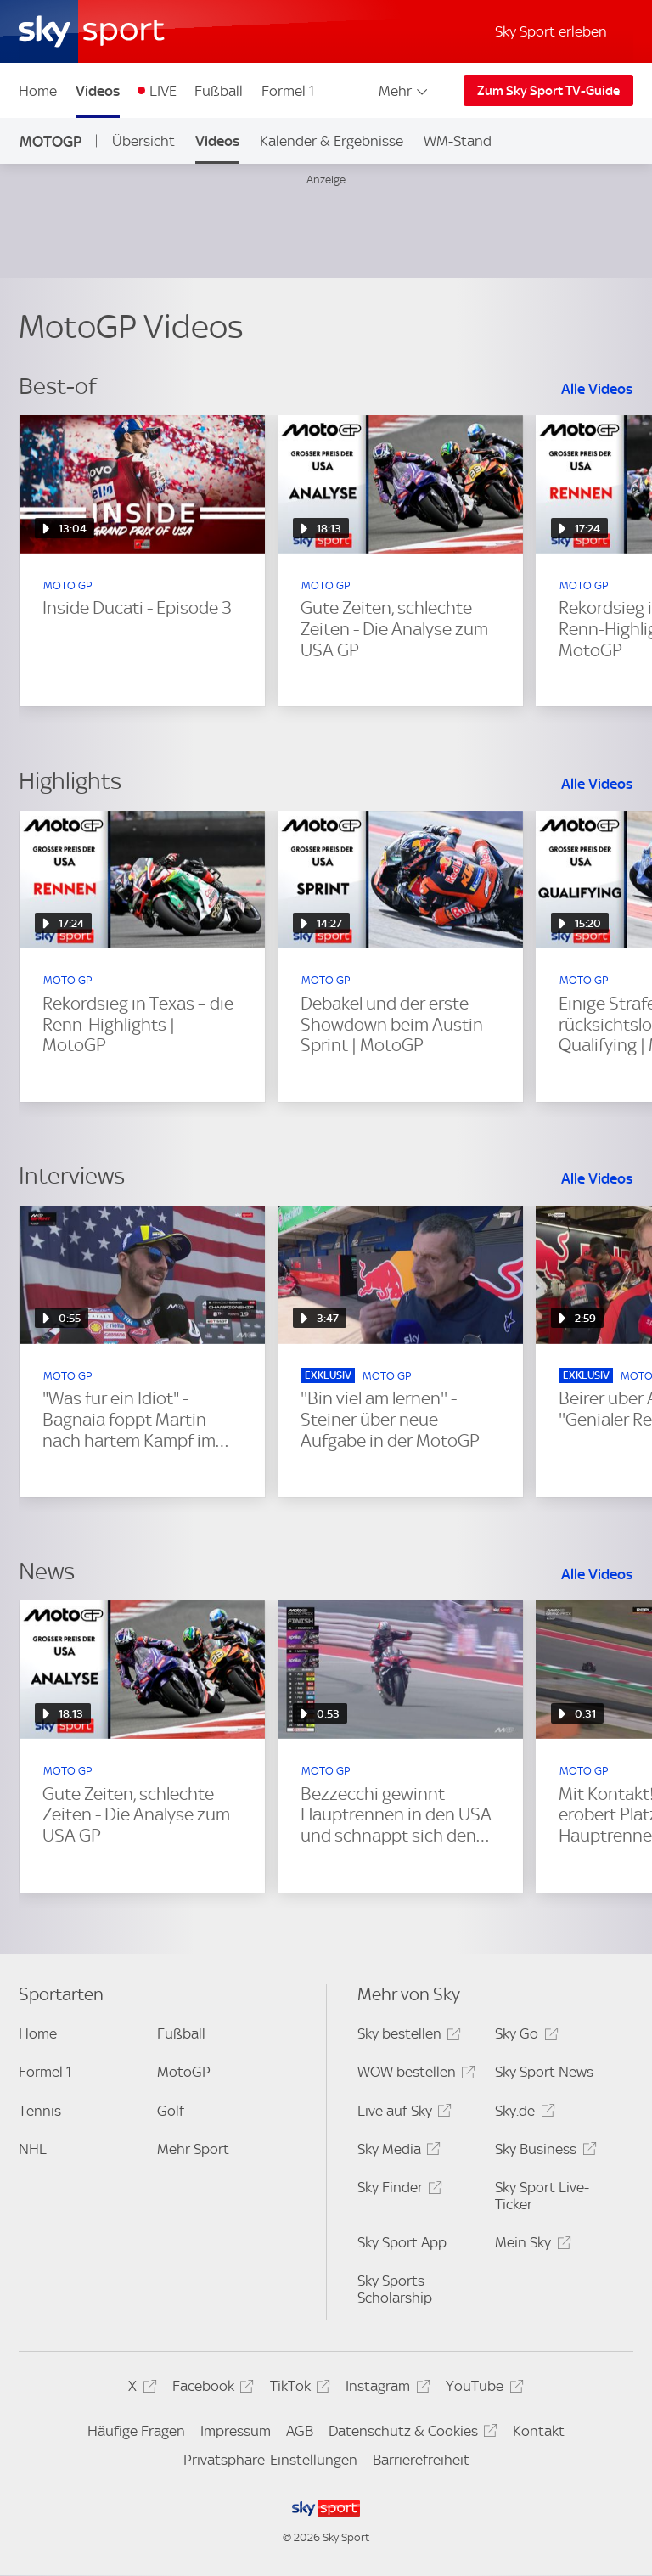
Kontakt (539, 2430)
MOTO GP (67, 585)
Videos (98, 90)
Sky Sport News (544, 2071)
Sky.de (522, 2113)
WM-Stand (458, 140)
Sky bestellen (406, 2036)
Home (38, 90)
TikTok (297, 2388)
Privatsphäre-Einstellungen (270, 2459)
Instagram (385, 2388)
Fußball (218, 90)
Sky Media (396, 2151)
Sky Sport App (402, 2242)
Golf (170, 2110)
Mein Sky (530, 2245)
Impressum (235, 2430)
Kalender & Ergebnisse (331, 140)
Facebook (210, 2388)
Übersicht (143, 140)
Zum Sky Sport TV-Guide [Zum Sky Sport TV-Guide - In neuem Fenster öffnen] (548, 90)
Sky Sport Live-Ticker (542, 2196)
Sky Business (543, 2151)
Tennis (40, 2110)
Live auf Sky (402, 2113)
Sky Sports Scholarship (394, 2289)
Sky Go (524, 2036)
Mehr (404, 90)
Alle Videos (596, 388)
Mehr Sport (193, 2148)
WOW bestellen (413, 2074)
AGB (299, 2430)
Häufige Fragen (136, 2430)
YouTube (482, 2388)
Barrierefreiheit (421, 2459)
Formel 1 (287, 90)
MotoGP (51, 141)
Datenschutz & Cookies (410, 2433)
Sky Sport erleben (551, 31)
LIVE (163, 90)
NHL (33, 2148)
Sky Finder (397, 2190)
